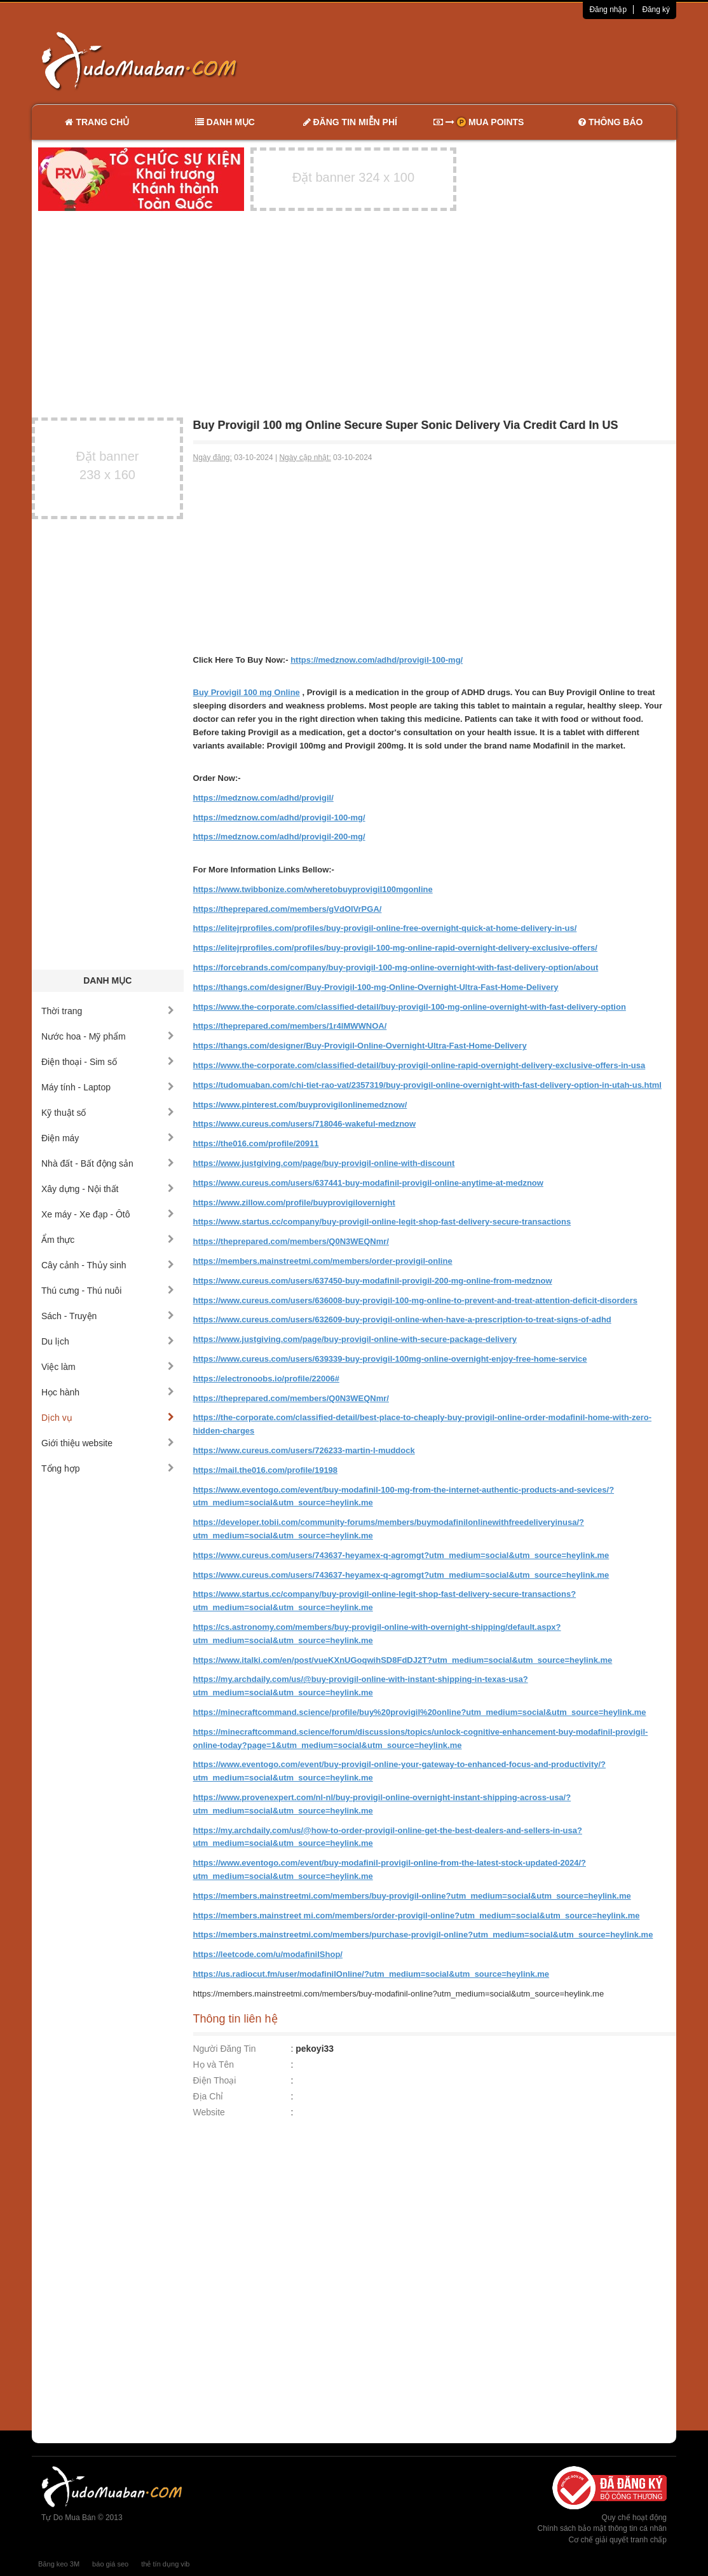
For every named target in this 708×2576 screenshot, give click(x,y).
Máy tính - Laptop (107, 1087)
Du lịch (107, 1341)
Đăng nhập (608, 9)
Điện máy (107, 1138)
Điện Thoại (214, 2080)
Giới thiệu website (107, 1443)
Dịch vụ (107, 1418)
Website (209, 2112)
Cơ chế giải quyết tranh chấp (618, 2539)
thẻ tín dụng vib (165, 2564)
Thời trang (107, 1011)
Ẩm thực (107, 1240)
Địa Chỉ (208, 2096)
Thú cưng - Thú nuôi (107, 1290)
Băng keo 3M (58, 2564)
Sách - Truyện (107, 1316)
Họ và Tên (214, 2064)
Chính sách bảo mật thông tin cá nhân (602, 2528)
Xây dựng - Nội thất (107, 1189)
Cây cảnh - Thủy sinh (107, 1265)
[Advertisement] (488, 60)
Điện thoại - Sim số (107, 1062)
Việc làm (107, 1367)
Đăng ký (656, 9)
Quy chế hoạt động (634, 2517)
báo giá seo (110, 2564)
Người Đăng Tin (224, 2049)
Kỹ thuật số (107, 1113)
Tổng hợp (107, 1468)
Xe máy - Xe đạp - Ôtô (107, 1214)
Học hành (107, 1392)
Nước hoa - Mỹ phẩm (107, 1036)
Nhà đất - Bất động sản (107, 1163)
